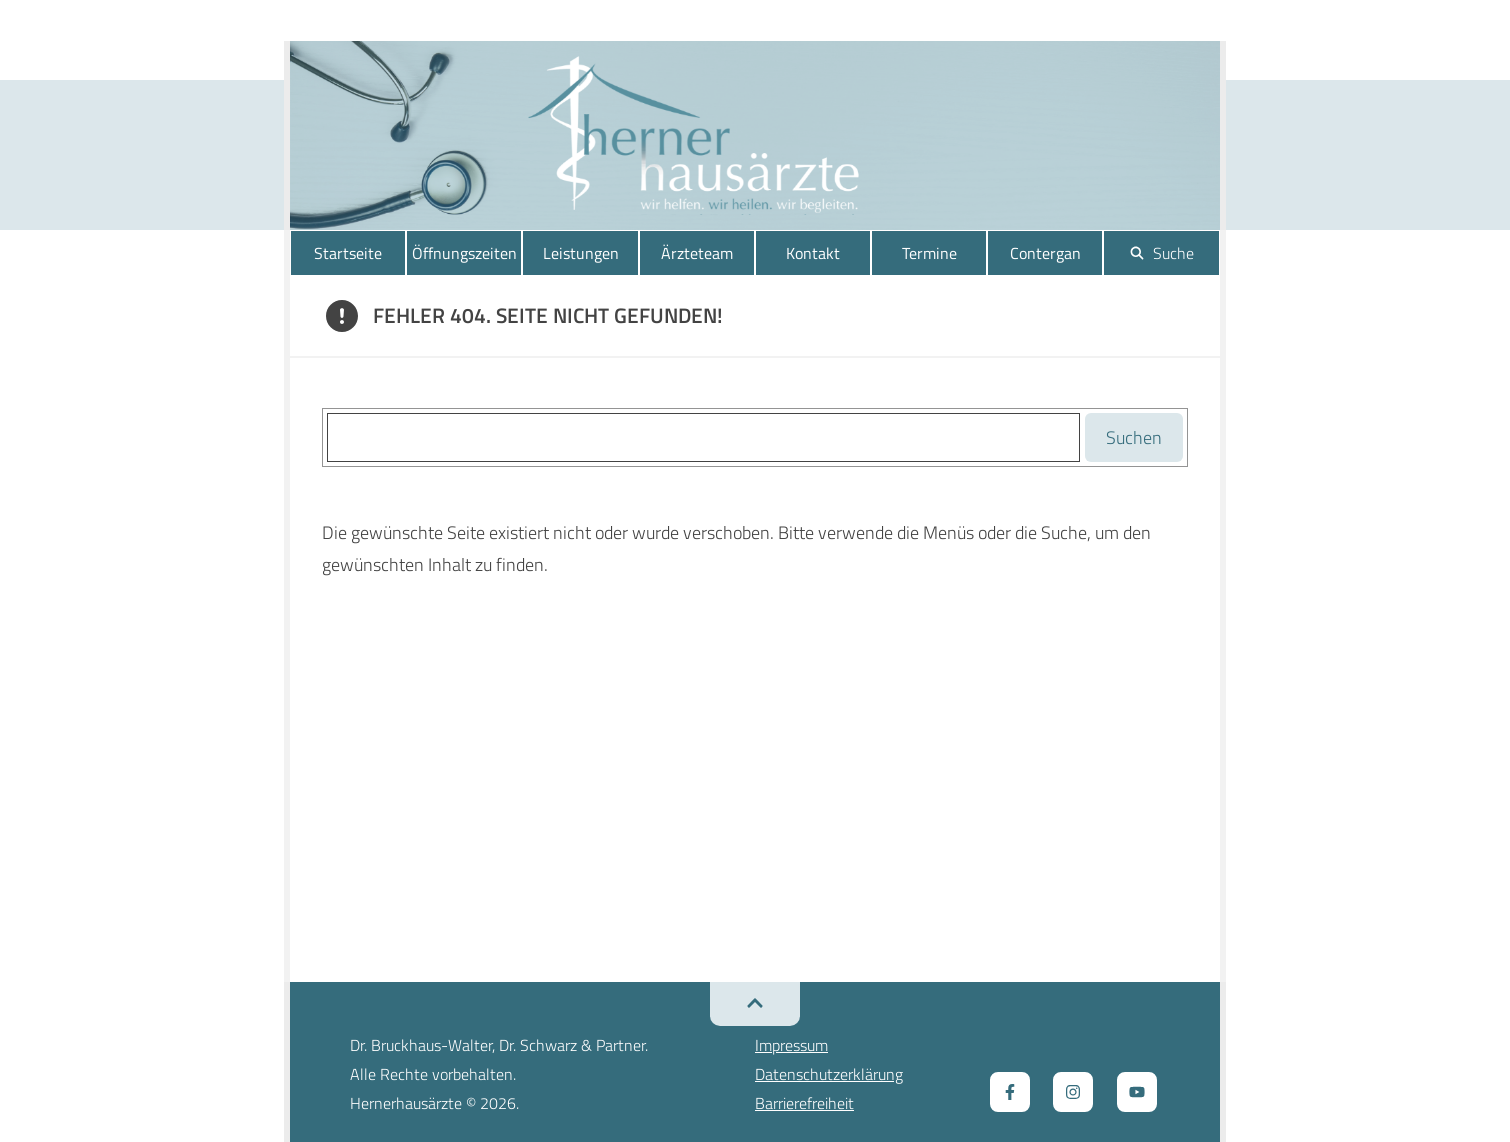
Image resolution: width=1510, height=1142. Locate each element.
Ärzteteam (697, 253)
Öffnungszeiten (464, 253)
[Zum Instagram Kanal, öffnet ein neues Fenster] (1073, 1092)
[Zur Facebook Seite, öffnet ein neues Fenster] (1010, 1092)
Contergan (1045, 253)
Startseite (348, 253)
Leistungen (581, 253)
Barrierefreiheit (804, 1103)
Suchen (1134, 437)
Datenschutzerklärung (829, 1074)
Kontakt (813, 253)
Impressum (791, 1045)
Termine (929, 253)
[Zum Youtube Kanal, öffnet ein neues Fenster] (1137, 1092)
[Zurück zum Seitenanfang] (755, 1004)
